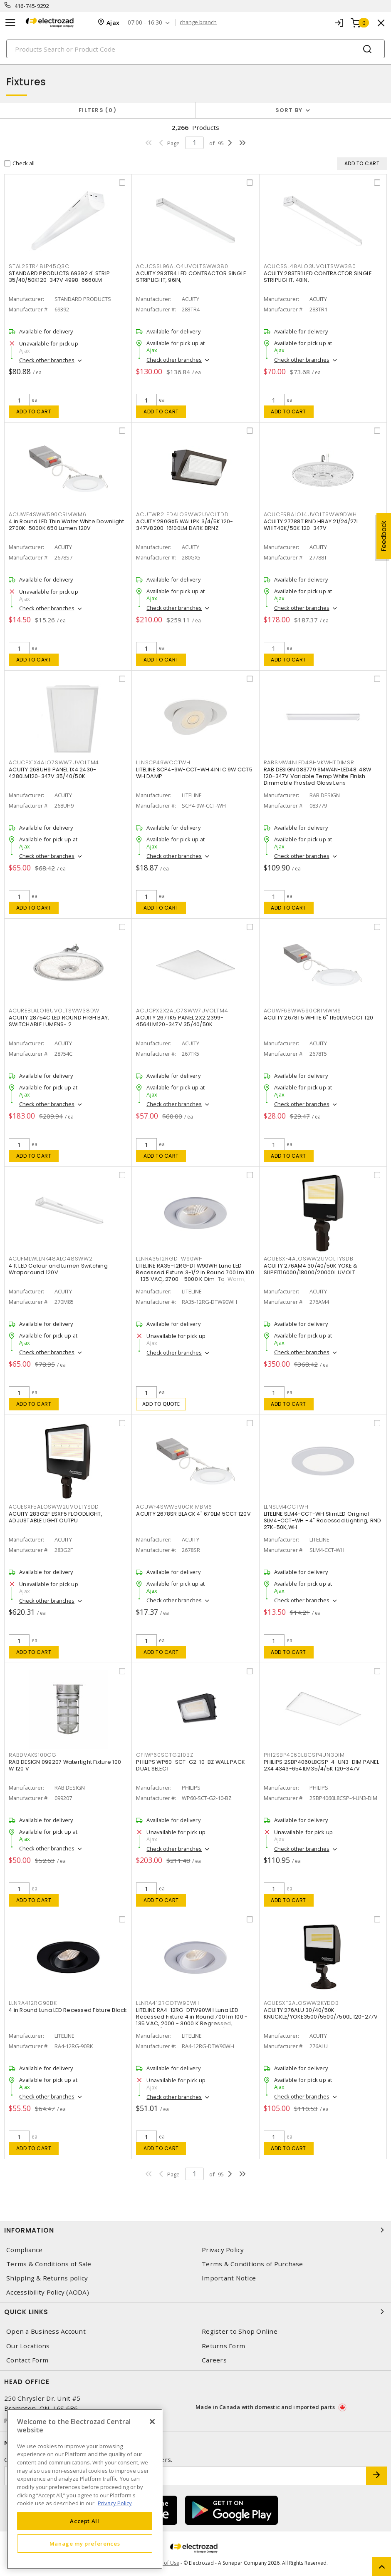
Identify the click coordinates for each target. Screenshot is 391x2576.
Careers (214, 2360)
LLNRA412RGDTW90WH (167, 2003)
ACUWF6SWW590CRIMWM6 (302, 1010)
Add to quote (161, 1403)
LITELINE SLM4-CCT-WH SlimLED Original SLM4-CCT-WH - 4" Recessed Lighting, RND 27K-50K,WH (322, 1520)
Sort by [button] (289, 110)
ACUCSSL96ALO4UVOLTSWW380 (182, 266)
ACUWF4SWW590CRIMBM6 (174, 1506)
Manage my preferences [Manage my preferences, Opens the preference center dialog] (84, 2543)
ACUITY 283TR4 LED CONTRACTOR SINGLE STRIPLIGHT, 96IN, (191, 276)
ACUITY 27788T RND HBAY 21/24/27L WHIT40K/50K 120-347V (311, 525)
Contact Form (27, 2360)
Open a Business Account (46, 2331)
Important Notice (229, 2278)
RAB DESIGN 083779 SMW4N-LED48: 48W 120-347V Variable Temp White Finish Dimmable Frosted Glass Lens (317, 776)
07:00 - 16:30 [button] (145, 22)
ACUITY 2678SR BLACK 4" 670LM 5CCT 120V (193, 1513)
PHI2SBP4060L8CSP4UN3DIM (304, 1754)
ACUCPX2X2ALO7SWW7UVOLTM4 (182, 1010)
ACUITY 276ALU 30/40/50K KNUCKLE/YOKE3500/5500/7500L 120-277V (321, 2013)
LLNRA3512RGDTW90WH (169, 1258)
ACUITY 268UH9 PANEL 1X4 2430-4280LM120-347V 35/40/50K (52, 773)
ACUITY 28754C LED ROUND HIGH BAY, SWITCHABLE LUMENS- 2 (59, 1021)
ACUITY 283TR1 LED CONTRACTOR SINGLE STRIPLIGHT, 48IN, (318, 276)
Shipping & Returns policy (47, 2278)
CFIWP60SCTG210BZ (164, 1754)
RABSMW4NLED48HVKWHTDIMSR (309, 762)
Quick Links (195, 2311)
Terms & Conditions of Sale (49, 2264)
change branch (198, 22)
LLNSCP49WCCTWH (163, 762)
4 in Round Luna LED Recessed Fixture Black (68, 2010)
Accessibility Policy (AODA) (47, 2292)
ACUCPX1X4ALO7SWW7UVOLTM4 (54, 762)
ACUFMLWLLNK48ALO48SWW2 (51, 1258)
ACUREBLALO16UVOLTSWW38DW (54, 1010)
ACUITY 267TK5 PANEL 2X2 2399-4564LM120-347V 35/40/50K (179, 1021)
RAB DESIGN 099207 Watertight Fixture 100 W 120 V (65, 1765)
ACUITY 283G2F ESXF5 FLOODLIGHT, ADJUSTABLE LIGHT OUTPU (55, 1517)
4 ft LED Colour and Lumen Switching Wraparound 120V (58, 1269)
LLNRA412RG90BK (33, 2003)
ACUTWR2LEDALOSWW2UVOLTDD (182, 514)
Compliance (24, 2250)
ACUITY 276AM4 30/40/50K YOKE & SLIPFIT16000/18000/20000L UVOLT (311, 1269)
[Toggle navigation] (10, 23)
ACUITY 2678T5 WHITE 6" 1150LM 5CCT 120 (319, 1017)
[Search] (195, 49)
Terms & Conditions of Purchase (252, 2264)
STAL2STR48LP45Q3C (39, 266)
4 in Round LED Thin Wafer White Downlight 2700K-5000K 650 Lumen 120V (66, 525)
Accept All (84, 2521)
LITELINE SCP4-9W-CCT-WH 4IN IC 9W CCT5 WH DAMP (194, 773)
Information (195, 2230)
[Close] (152, 2421)
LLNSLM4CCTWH (286, 1506)
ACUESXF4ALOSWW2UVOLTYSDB (309, 1258)
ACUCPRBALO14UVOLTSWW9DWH (310, 514)
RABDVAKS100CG (33, 1754)
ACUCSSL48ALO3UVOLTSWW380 (310, 266)
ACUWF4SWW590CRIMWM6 (47, 514)
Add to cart (34, 411)
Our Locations (27, 2346)
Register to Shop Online (239, 2331)
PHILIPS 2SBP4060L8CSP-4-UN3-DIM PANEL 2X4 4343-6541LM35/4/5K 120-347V (321, 1765)
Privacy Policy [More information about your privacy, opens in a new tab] (115, 2503)
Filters (97, 110)
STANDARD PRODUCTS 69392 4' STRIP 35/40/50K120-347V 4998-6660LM (59, 276)
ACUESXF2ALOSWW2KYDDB (301, 2003)
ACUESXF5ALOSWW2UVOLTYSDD (54, 1506)
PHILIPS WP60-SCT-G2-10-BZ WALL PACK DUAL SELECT (190, 1765)
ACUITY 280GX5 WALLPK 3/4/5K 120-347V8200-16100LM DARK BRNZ (184, 525)
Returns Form (223, 2346)
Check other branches (46, 360)
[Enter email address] (185, 2476)
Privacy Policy (223, 2250)
